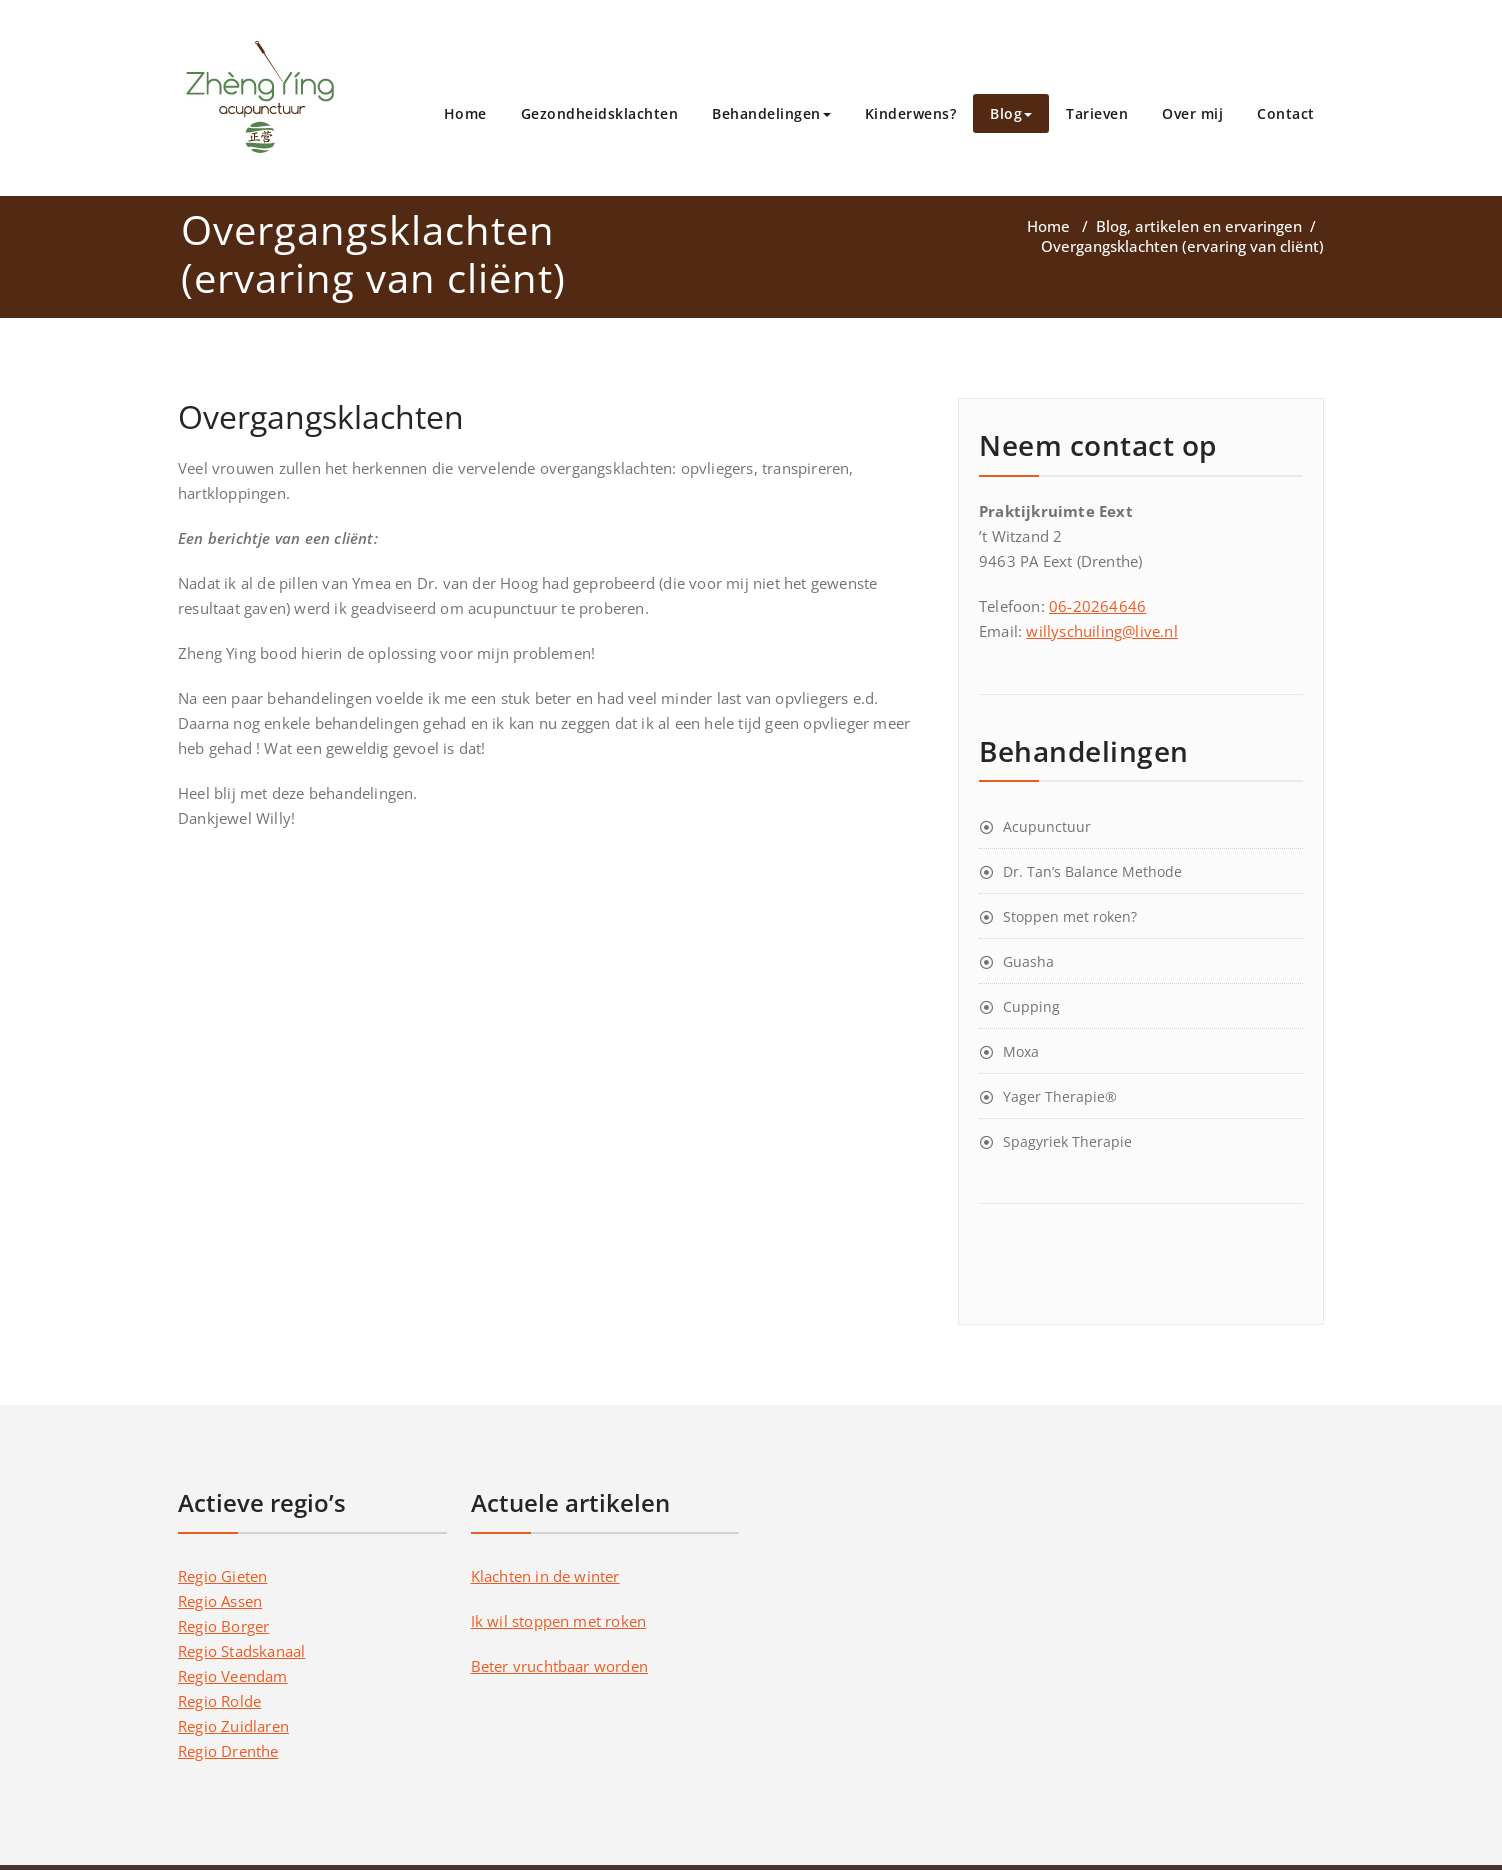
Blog (1011, 113)
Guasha (1028, 961)
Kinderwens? (911, 113)
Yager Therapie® (1060, 1096)
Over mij (1192, 113)
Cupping (1031, 1006)
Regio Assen (220, 1601)
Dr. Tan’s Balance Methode (1092, 871)
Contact (1286, 113)
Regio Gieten (222, 1576)
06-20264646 (1097, 606)
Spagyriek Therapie (1067, 1141)
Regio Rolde (219, 1701)
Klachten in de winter (545, 1576)
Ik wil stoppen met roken (559, 1621)
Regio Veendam (233, 1676)
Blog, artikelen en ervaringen (1199, 226)
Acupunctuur (1047, 826)
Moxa (1021, 1051)
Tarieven (1097, 113)
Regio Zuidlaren (233, 1726)
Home (465, 113)
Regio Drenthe (228, 1751)
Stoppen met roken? (1070, 916)
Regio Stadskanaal (241, 1651)
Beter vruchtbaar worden (560, 1666)
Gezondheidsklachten (600, 113)
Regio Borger (223, 1626)
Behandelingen (771, 113)
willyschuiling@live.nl (1101, 631)
